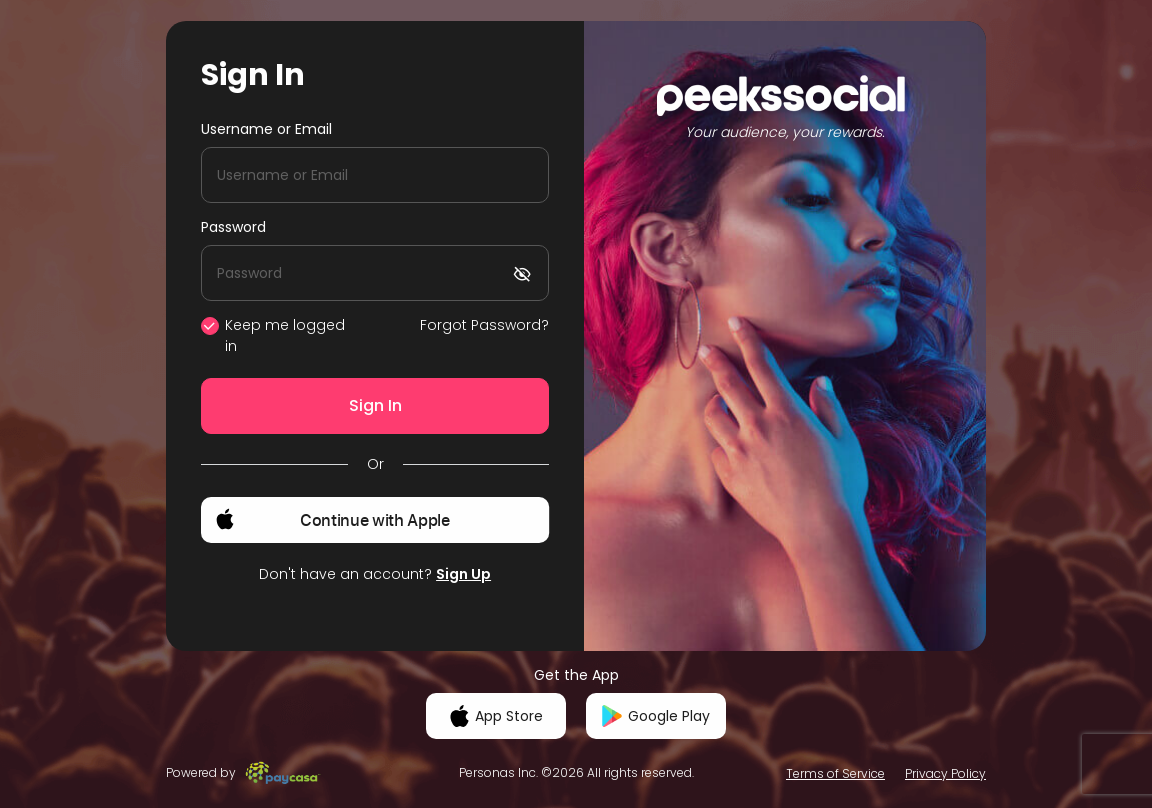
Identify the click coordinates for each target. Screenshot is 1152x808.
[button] (375, 520)
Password (233, 227)
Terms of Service (835, 773)
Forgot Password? (484, 325)
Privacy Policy (945, 773)
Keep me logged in (285, 335)
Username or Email (266, 129)
